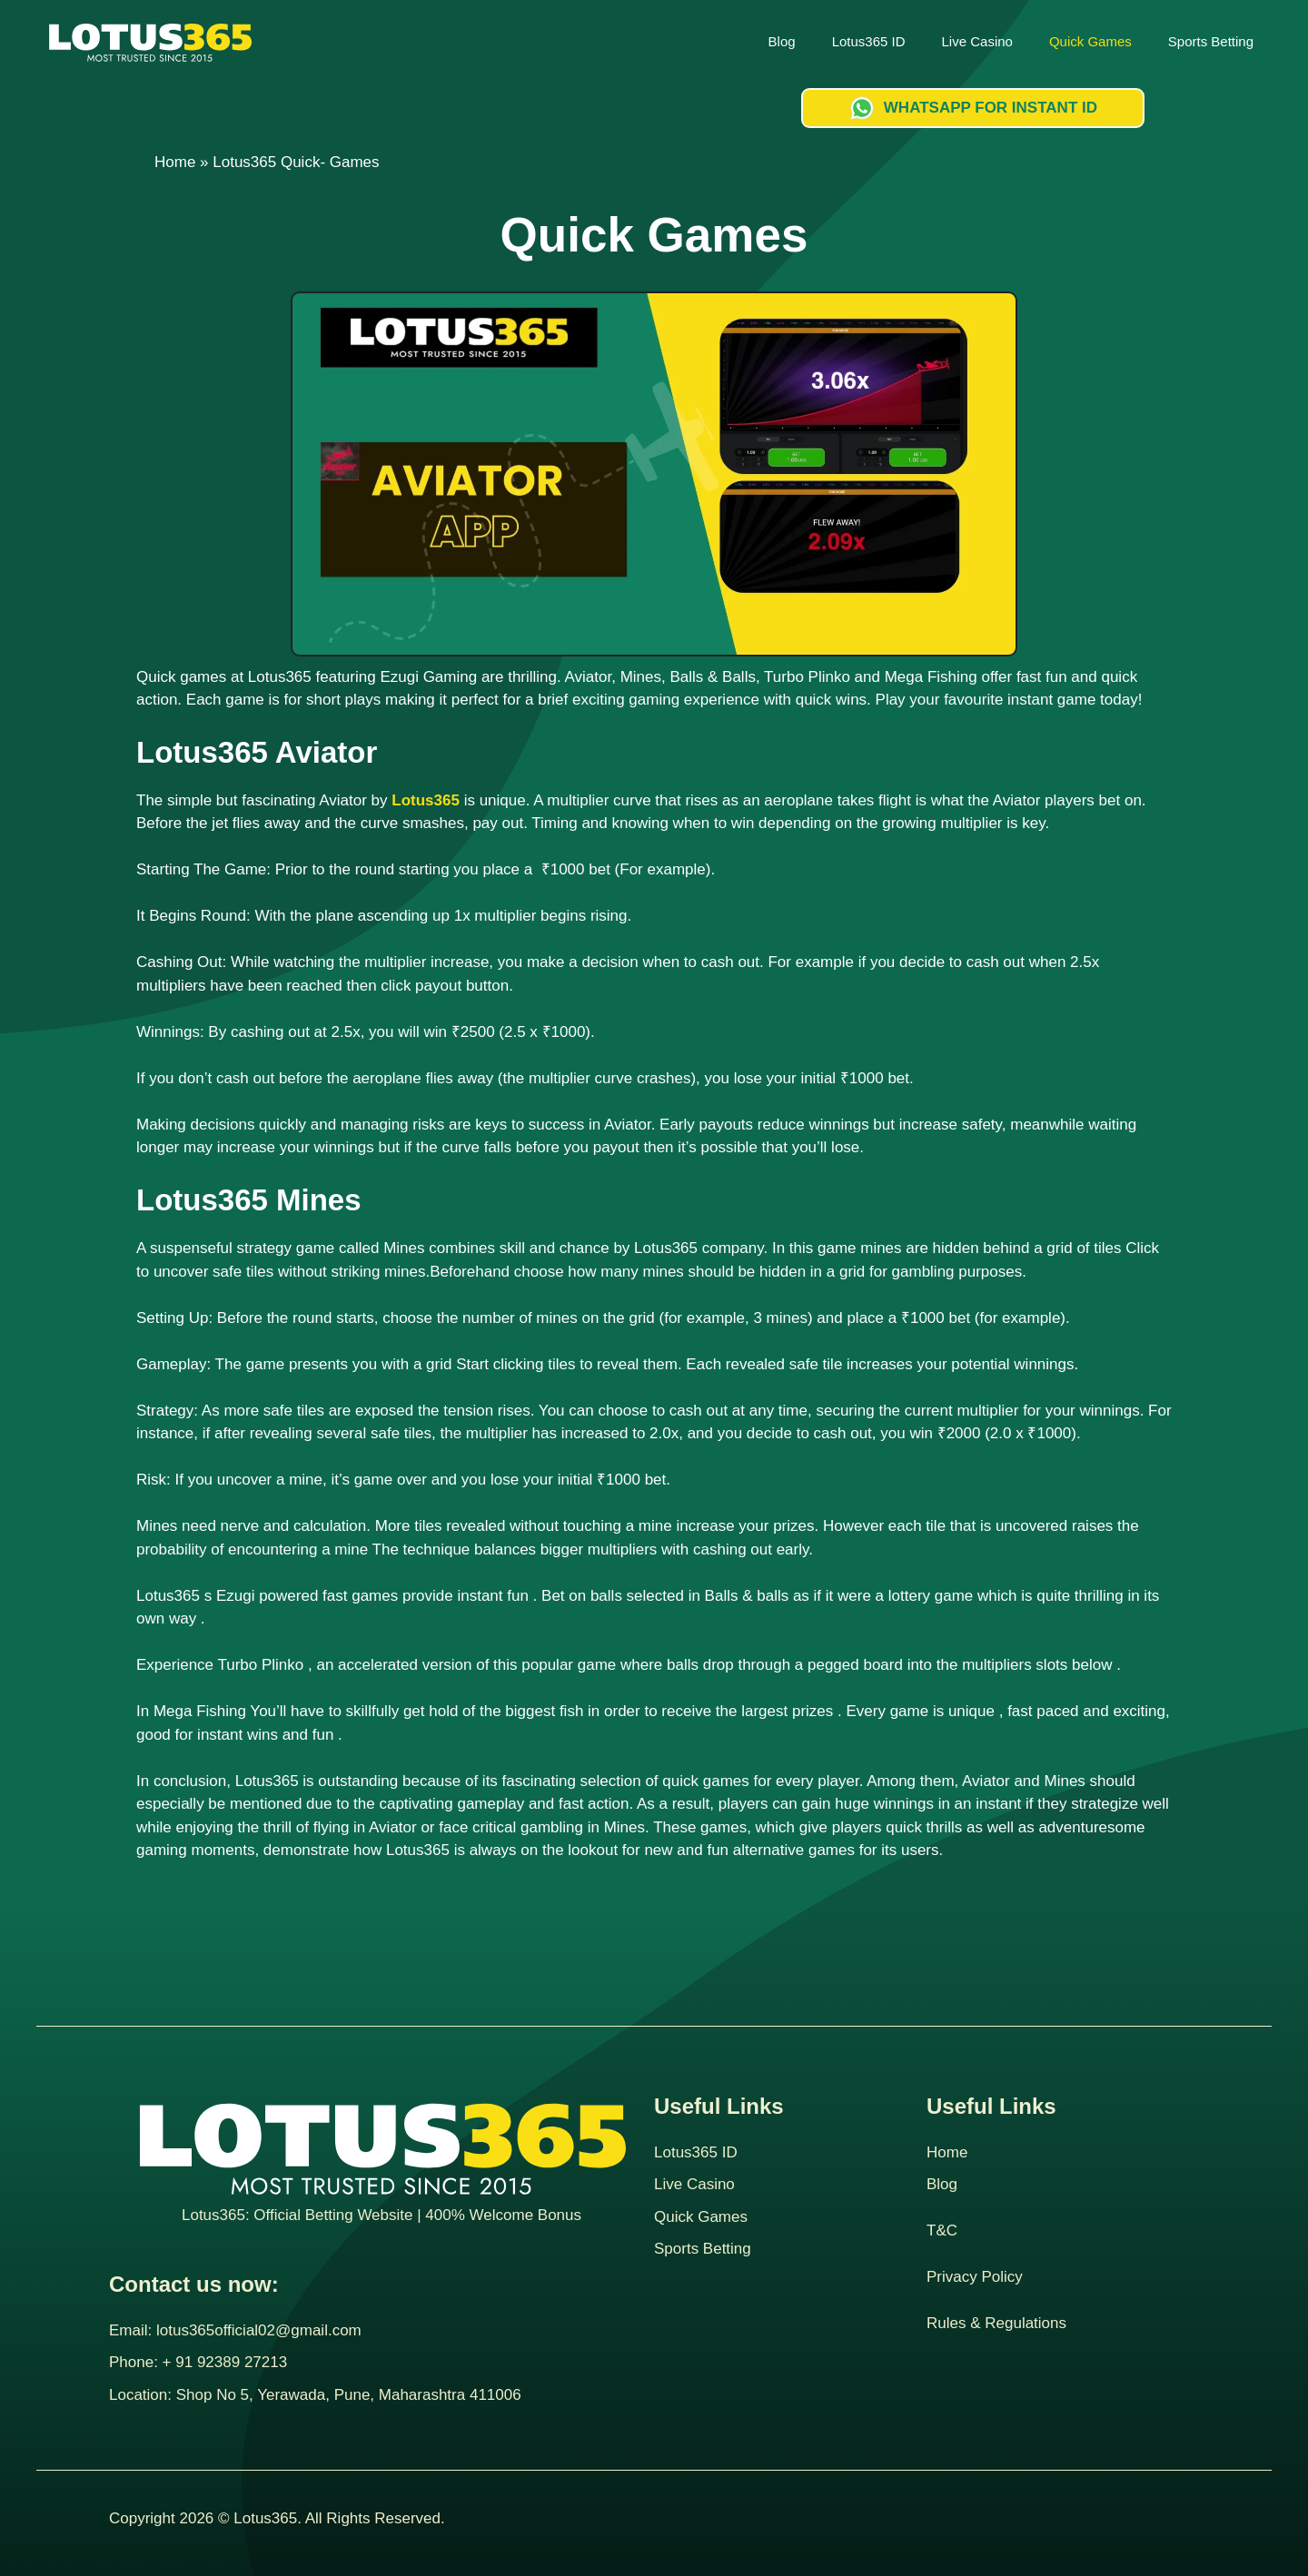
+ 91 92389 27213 (225, 2362)
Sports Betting (1211, 41)
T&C (941, 2230)
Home (174, 162)
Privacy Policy (974, 2276)
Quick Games (1090, 41)
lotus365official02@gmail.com (259, 2330)
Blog (782, 41)
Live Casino (977, 41)
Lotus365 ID (869, 41)
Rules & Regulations (996, 2323)
